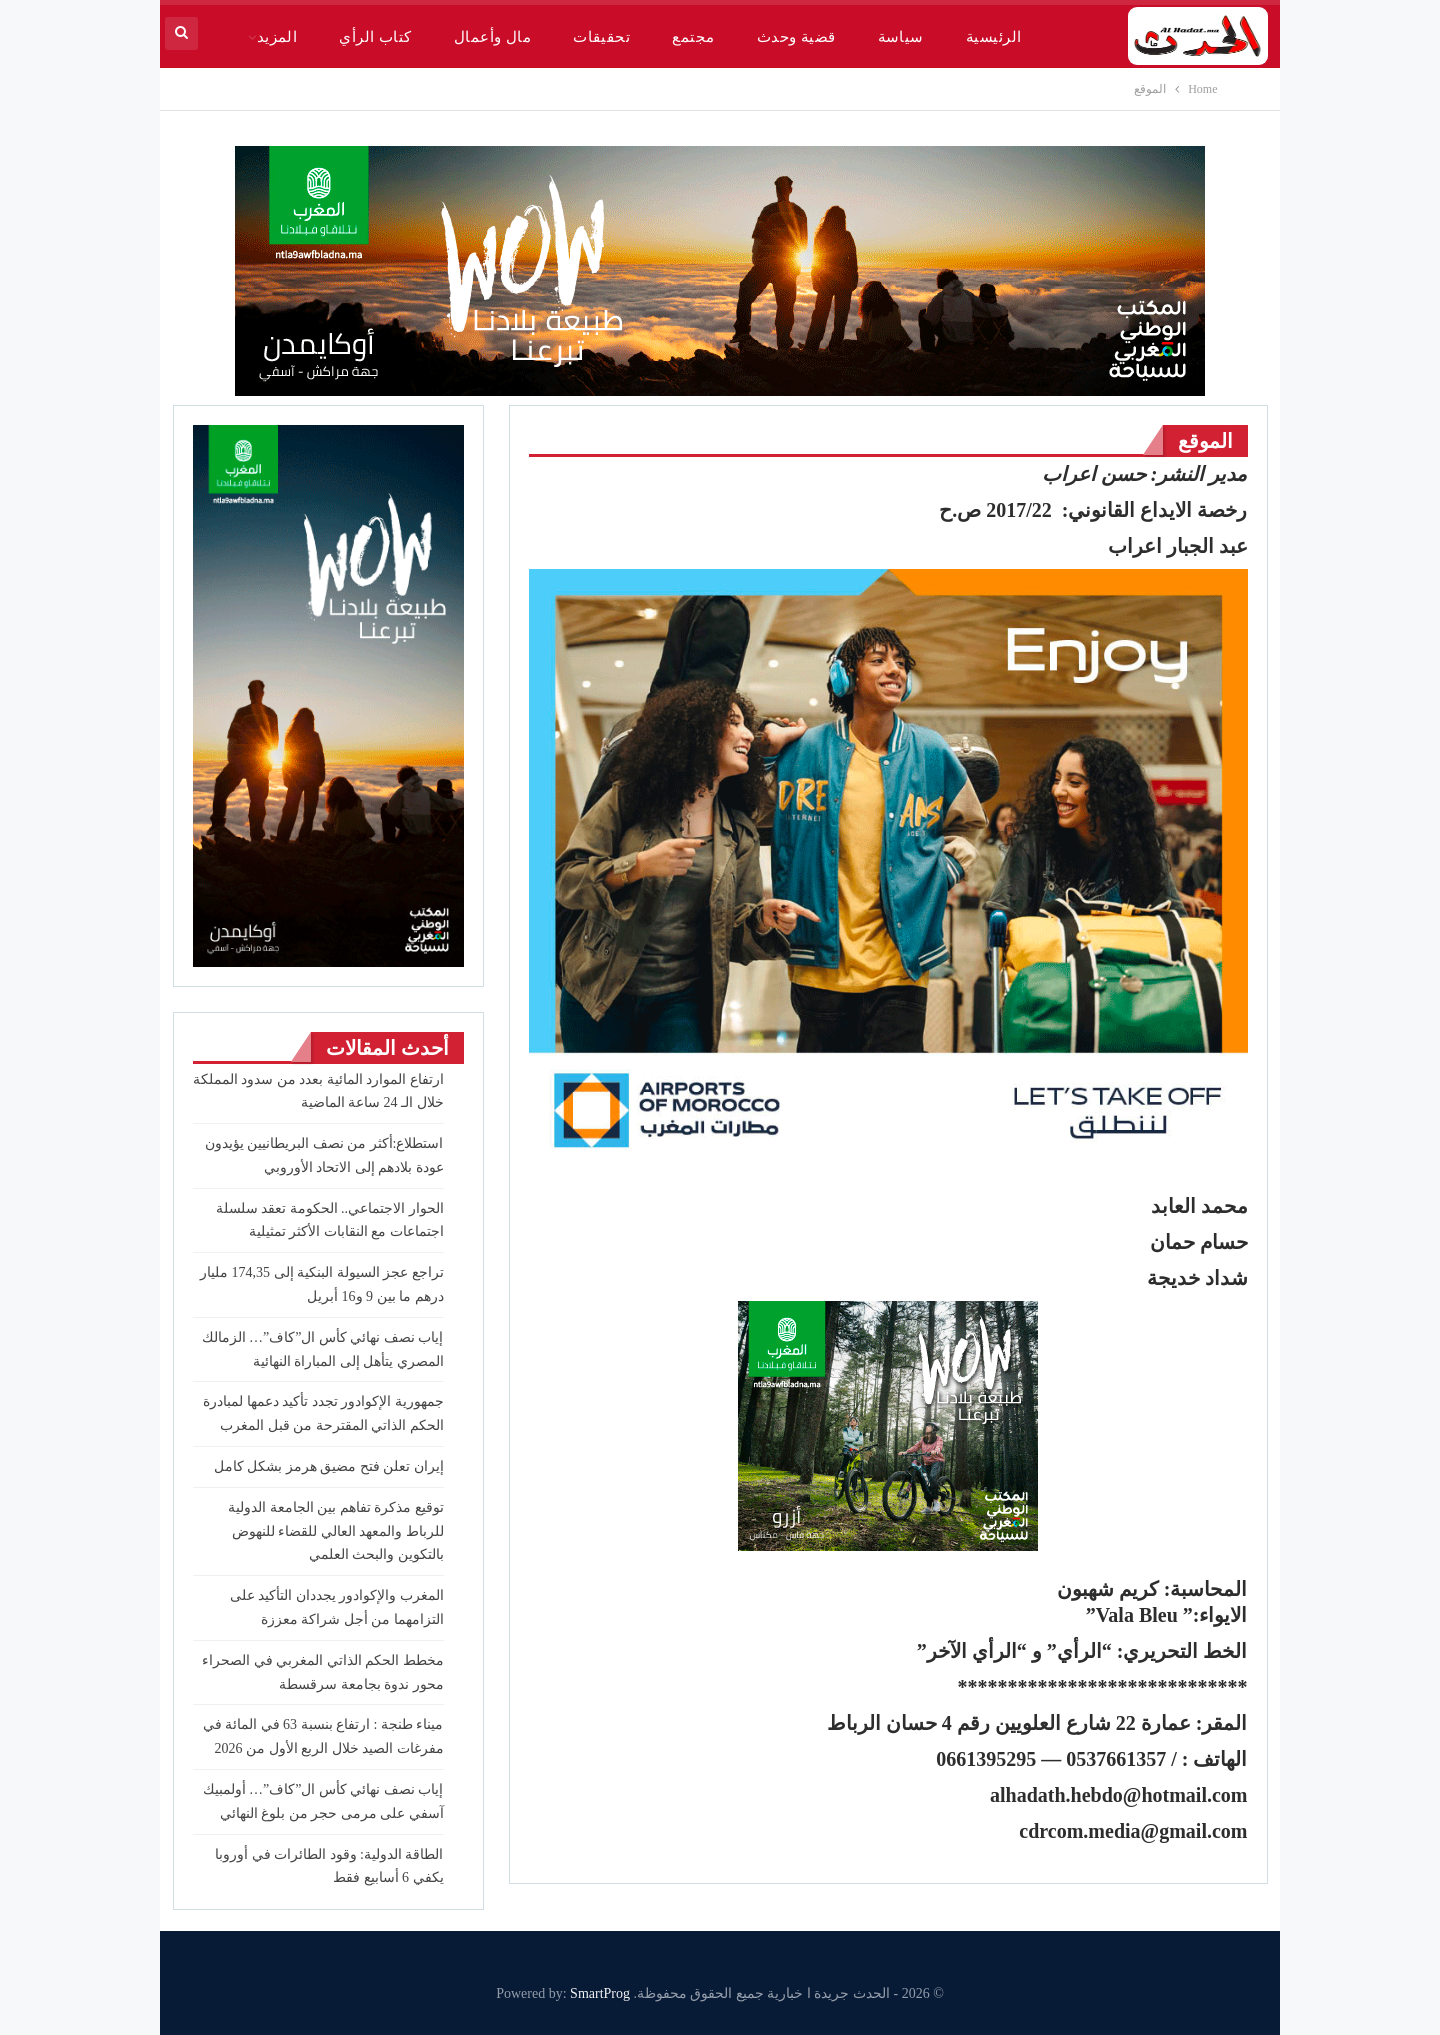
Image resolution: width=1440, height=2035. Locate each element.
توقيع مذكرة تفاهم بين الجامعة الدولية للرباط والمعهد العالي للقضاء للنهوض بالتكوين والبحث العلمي (336, 1531)
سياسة (901, 37)
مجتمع (693, 37)
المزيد (277, 37)
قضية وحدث (796, 37)
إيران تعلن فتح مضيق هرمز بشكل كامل (329, 1466)
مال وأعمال (492, 37)
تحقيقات (601, 37)
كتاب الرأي (375, 37)
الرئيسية (994, 37)
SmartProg (600, 1993)
